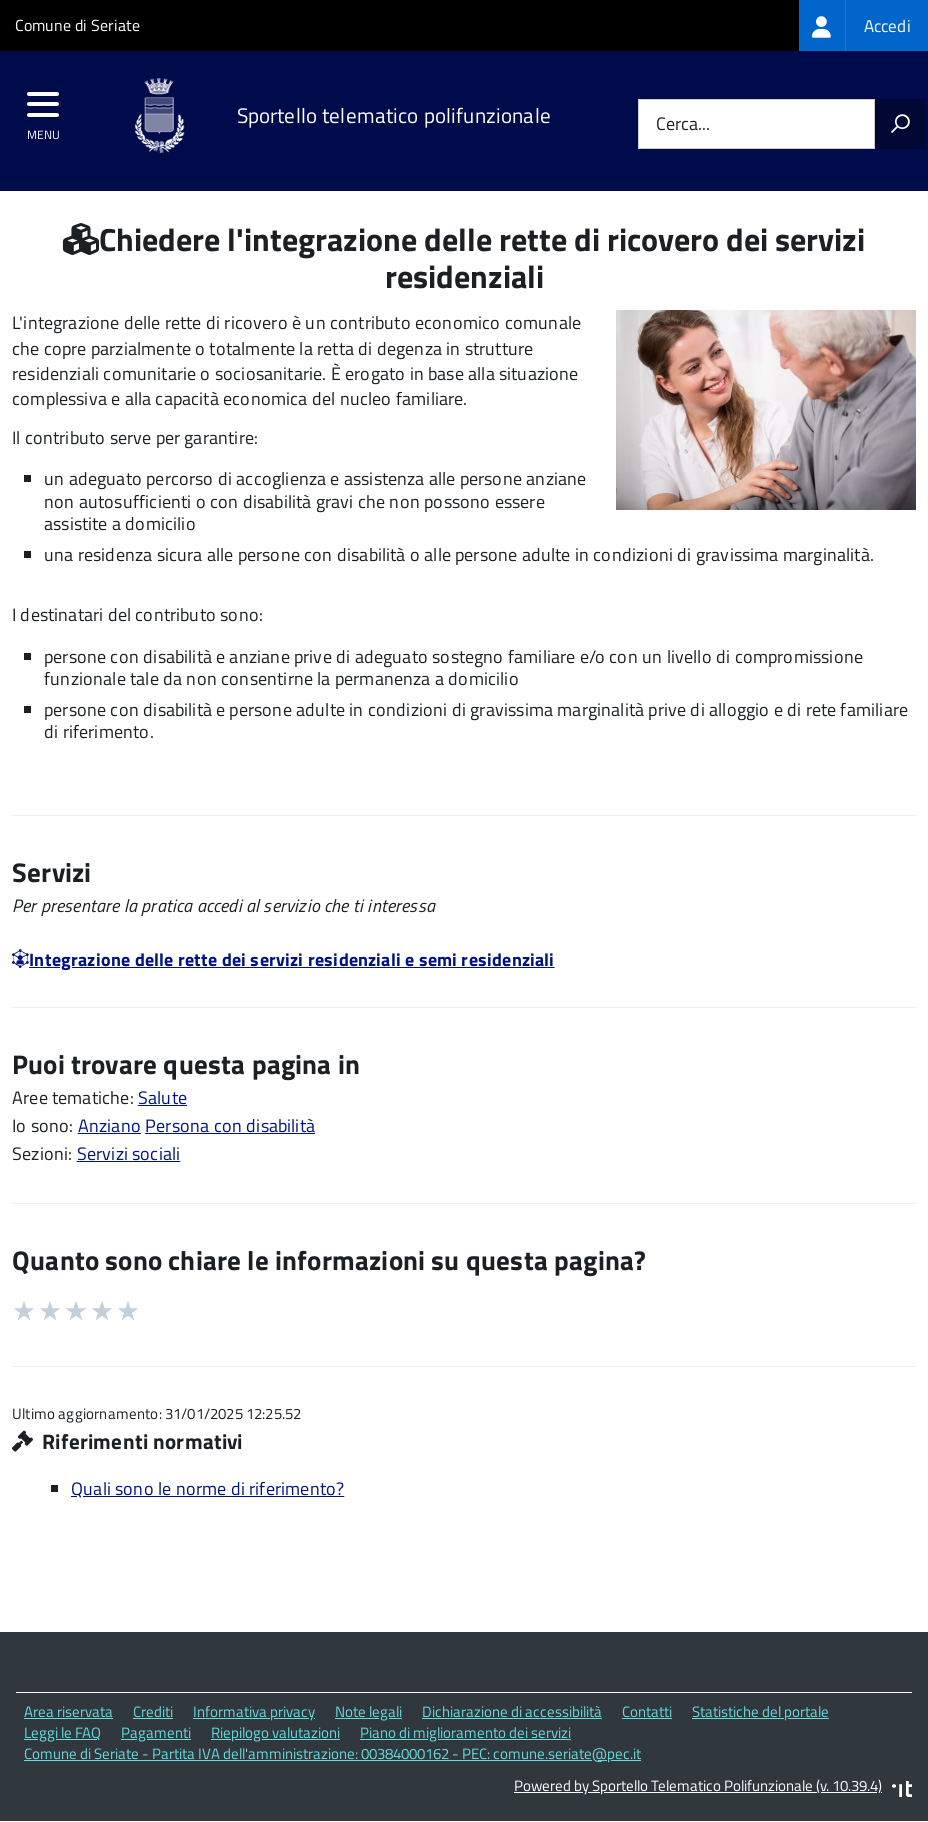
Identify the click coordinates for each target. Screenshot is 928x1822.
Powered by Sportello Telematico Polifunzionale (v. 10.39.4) (698, 1785)
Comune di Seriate (77, 25)
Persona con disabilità (230, 1125)
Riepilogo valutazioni (275, 1732)
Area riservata (68, 1711)
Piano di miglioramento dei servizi (465, 1732)
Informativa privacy (254, 1711)
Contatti (647, 1711)
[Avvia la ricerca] (900, 124)
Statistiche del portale (760, 1711)
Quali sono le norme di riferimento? (207, 1488)
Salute (162, 1097)
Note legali (368, 1711)
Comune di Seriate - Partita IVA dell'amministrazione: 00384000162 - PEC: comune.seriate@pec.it (332, 1753)
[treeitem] (863, 25)
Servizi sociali (129, 1153)
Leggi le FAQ (62, 1732)
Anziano (109, 1125)
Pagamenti (156, 1732)
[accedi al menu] (43, 111)
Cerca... (683, 124)
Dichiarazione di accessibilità (512, 1711)
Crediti (153, 1711)
